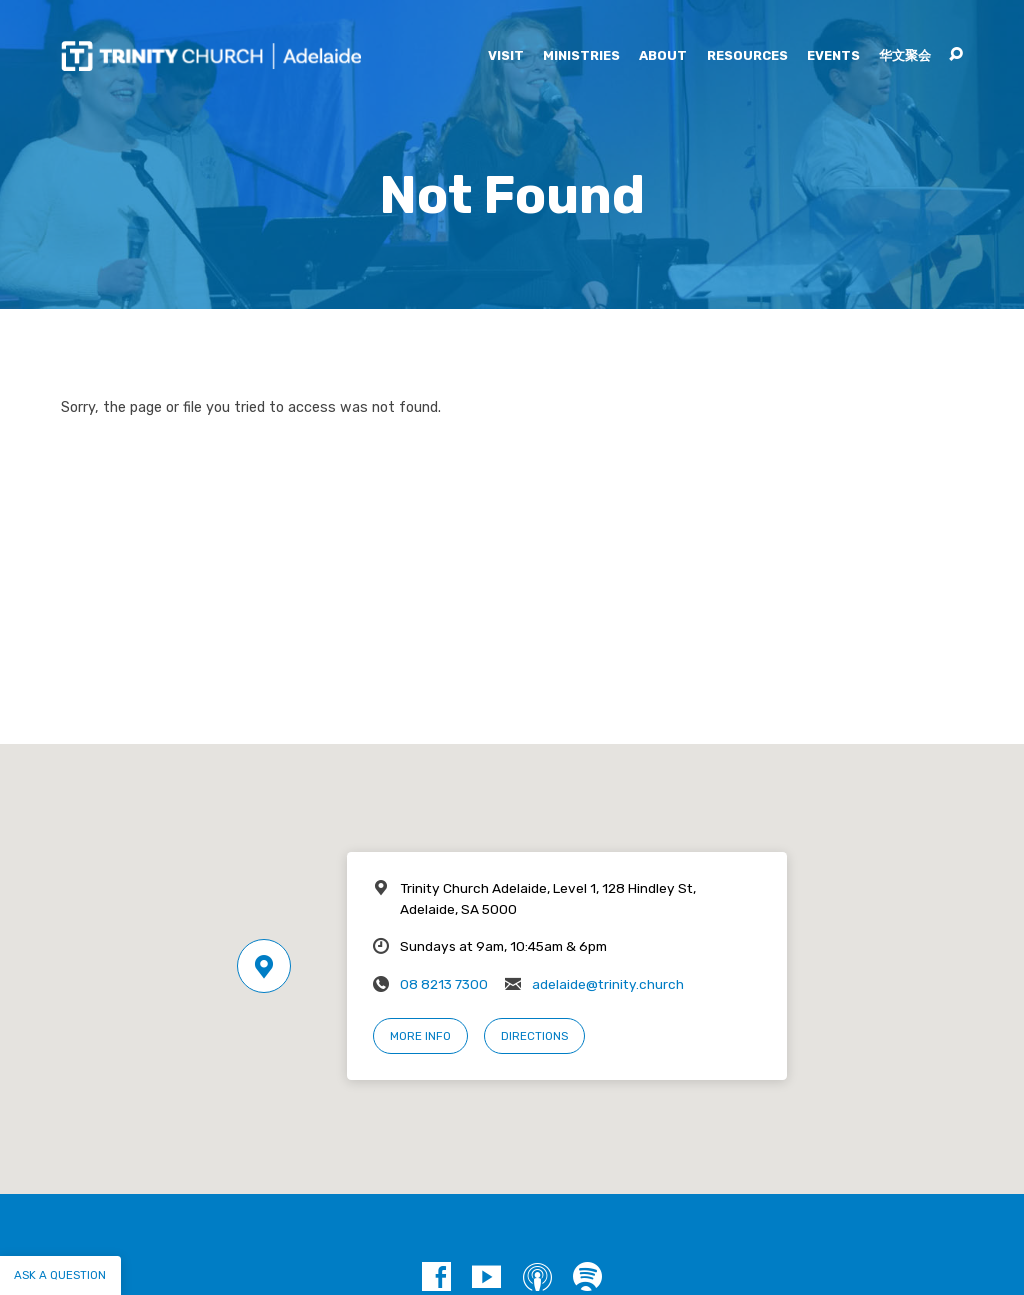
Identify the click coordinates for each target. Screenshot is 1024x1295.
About (663, 56)
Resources (747, 56)
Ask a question (60, 1275)
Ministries (581, 56)
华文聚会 (905, 56)
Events (833, 56)
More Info (420, 1036)
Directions (534, 1036)
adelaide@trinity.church (608, 984)
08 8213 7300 (444, 984)
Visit (506, 56)
